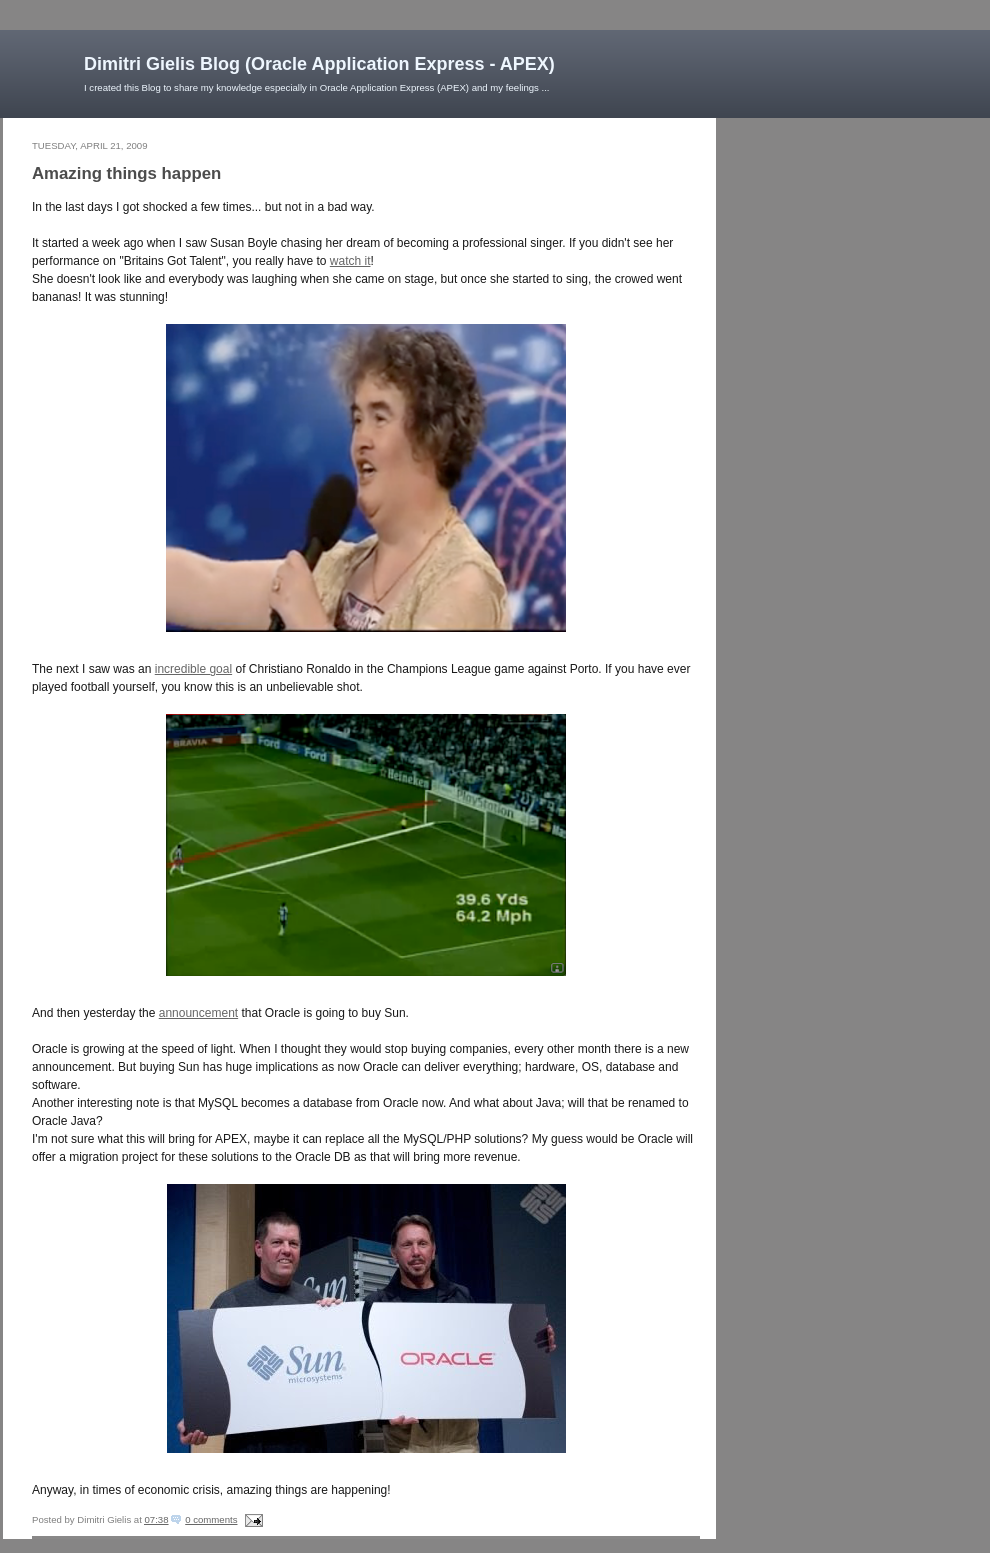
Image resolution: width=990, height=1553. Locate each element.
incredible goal (193, 669)
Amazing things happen (126, 173)
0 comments (211, 1519)
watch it (350, 261)
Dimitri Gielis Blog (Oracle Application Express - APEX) (319, 64)
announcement (198, 1013)
